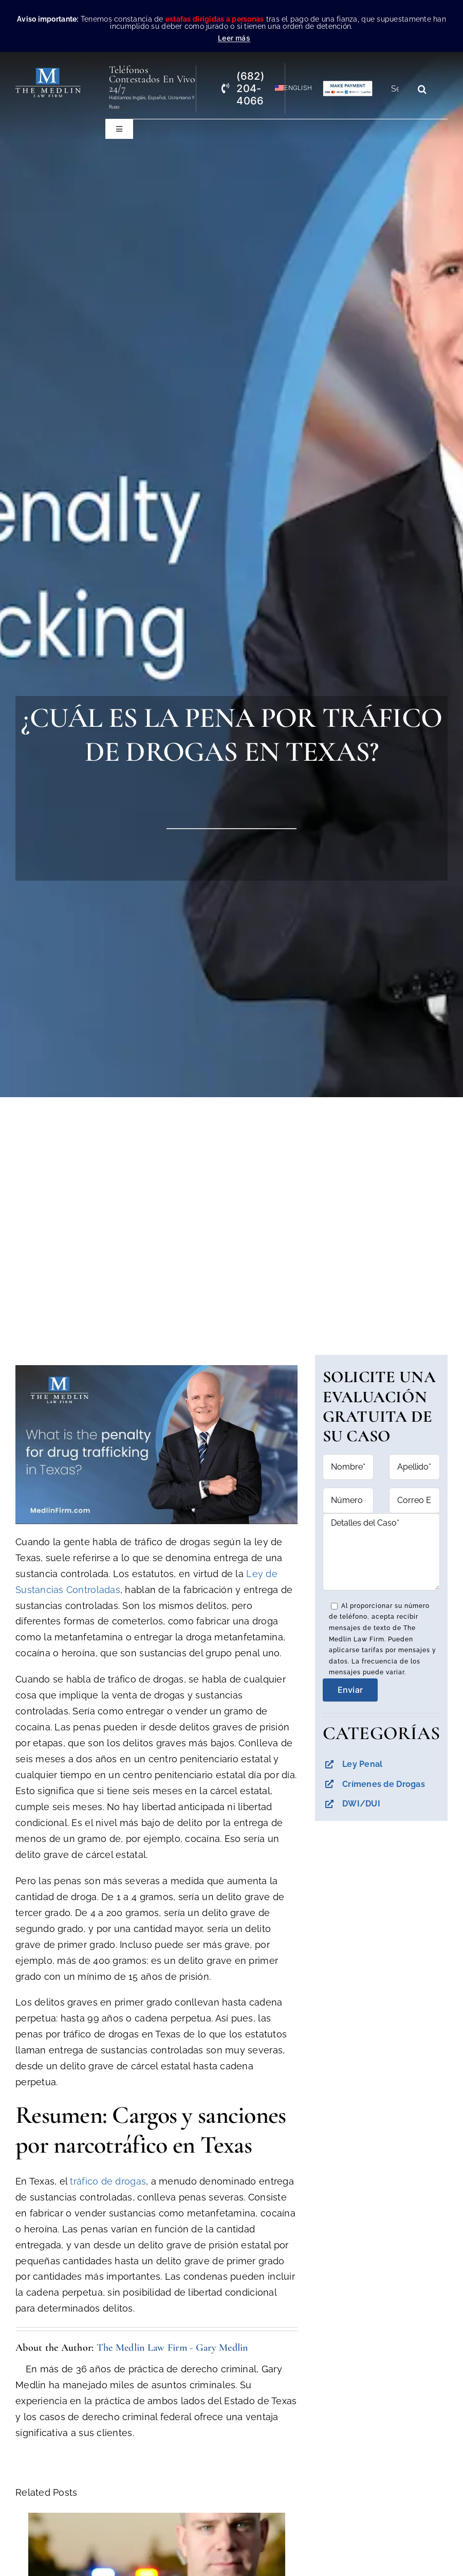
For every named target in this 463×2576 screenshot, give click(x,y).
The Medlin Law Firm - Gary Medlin (172, 2347)
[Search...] (399, 89)
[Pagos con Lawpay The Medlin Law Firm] (347, 84)
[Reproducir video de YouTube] (156, 1444)
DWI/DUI (361, 1804)
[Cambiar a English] (289, 88)
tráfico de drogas (108, 2181)
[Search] (422, 89)
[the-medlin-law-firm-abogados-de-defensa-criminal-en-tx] (48, 72)
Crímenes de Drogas (383, 1784)
